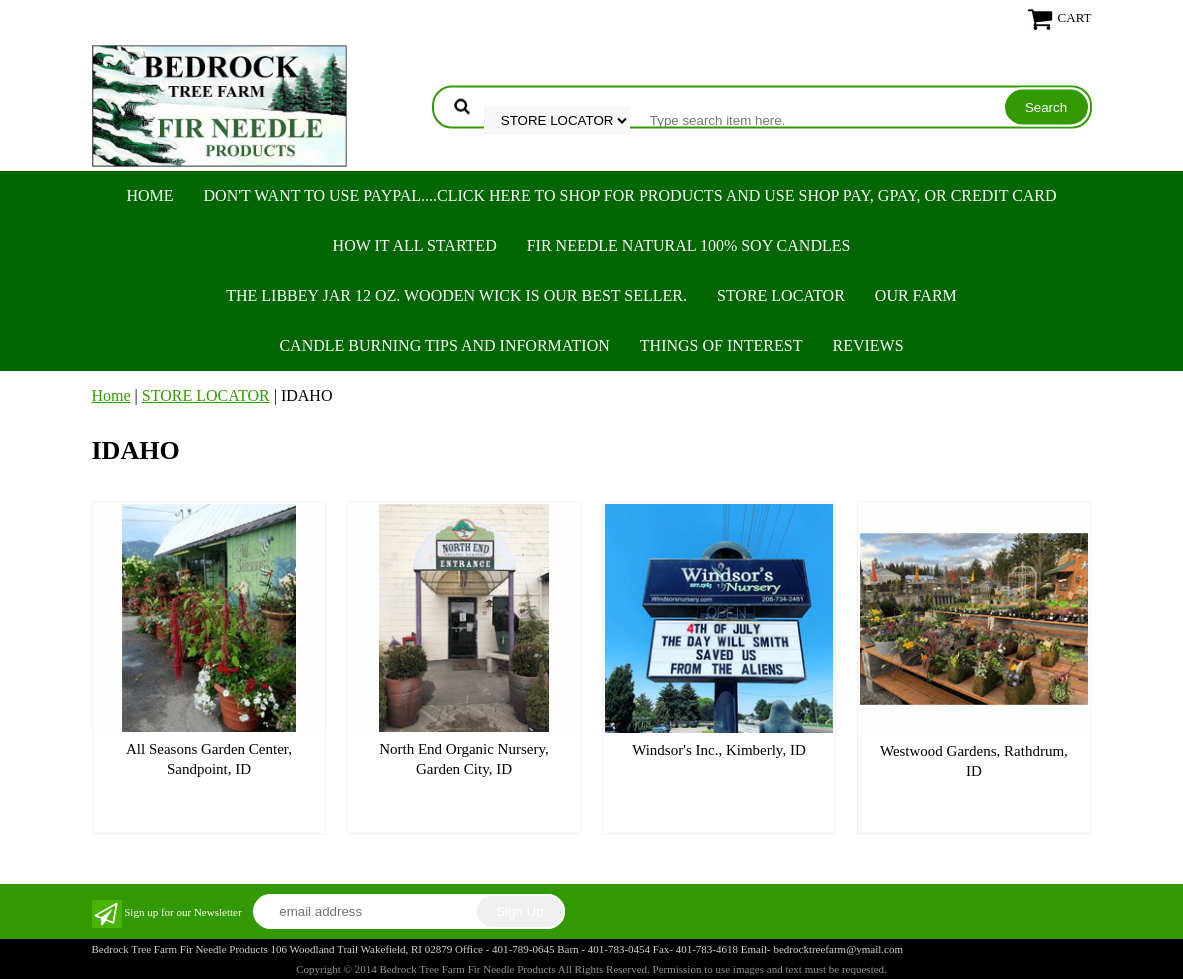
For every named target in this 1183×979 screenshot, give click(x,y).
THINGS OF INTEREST (721, 345)
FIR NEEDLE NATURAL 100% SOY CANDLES (689, 245)
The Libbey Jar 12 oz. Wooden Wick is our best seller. (456, 295)
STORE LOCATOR (781, 295)
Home (149, 195)
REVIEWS (867, 345)
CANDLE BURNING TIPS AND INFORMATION (444, 345)
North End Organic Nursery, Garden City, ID (464, 759)
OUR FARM (916, 295)
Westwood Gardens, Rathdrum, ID (974, 761)
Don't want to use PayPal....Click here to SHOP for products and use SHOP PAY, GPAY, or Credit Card (630, 195)
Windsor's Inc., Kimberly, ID (719, 750)
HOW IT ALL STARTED (415, 245)
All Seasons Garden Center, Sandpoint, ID (209, 759)
